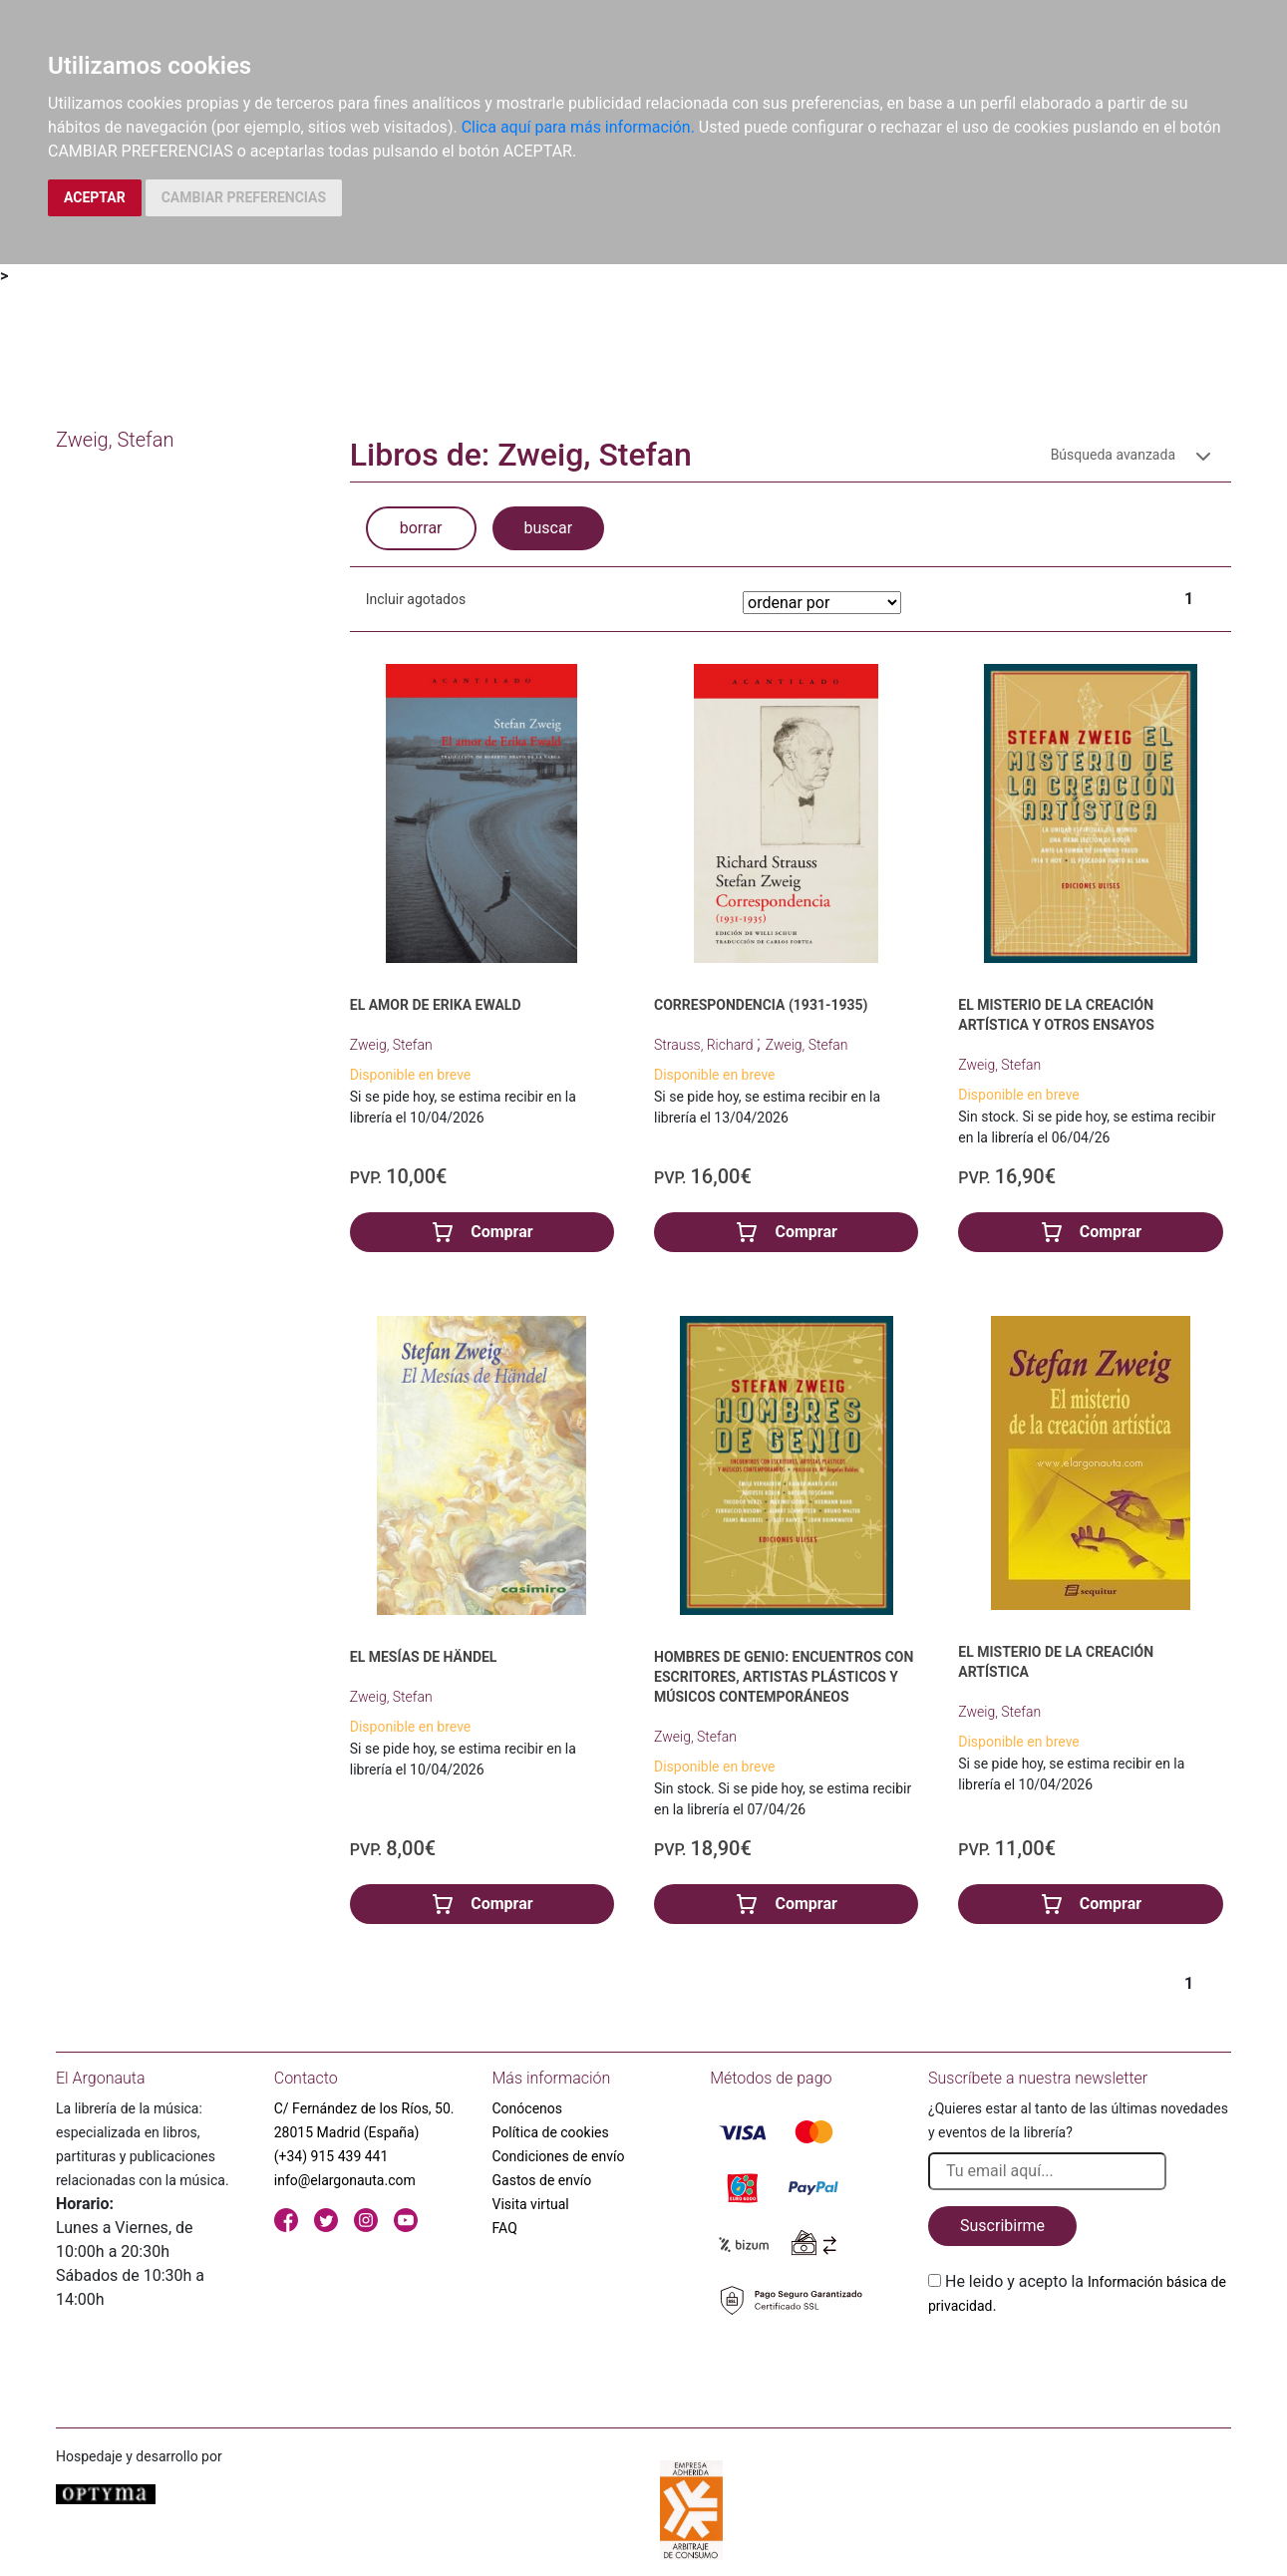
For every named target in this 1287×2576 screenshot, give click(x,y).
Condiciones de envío (558, 2156)
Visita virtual (530, 2204)
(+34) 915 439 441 (331, 2156)
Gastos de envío (542, 2180)
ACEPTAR (95, 197)
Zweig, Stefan (391, 1045)
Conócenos (527, 2108)
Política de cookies (550, 2132)
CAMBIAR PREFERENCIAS (243, 197)
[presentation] (1079, 2365)
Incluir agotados (416, 599)
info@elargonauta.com (345, 2180)
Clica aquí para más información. (578, 127)
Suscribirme (1002, 2225)
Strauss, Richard (705, 1045)
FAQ (504, 2228)
